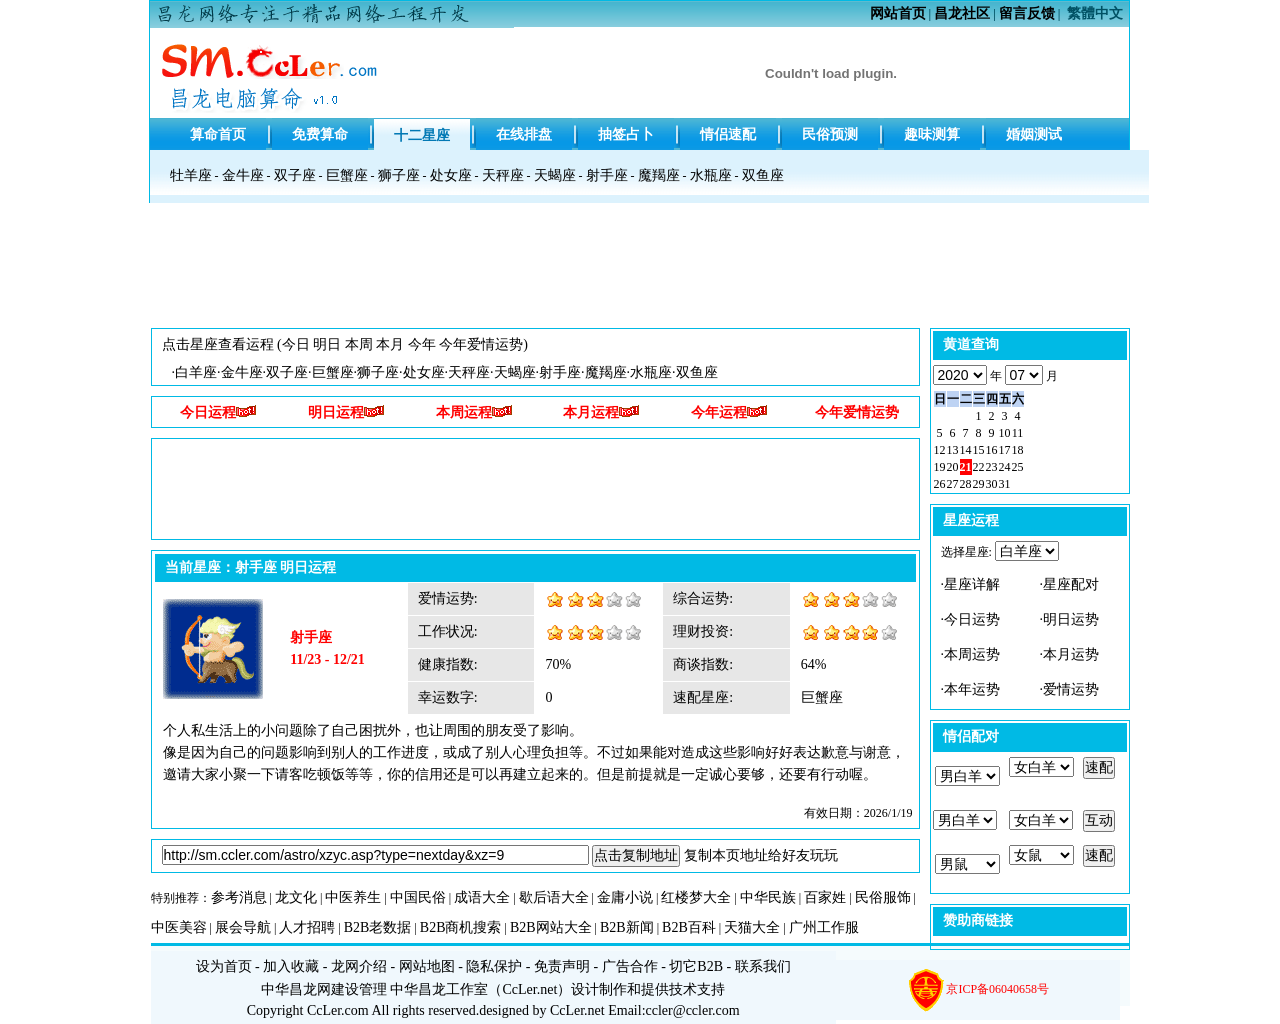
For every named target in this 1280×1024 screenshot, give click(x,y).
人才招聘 (307, 927)
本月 (390, 344)
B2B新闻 (627, 927)
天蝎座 (555, 175)
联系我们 (763, 966)
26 (940, 484)
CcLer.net (529, 989)
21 (966, 467)
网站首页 (898, 13)
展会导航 (243, 927)
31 (1005, 484)
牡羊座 (191, 175)
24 (1005, 467)
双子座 (295, 175)
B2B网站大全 (551, 927)
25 (1018, 467)
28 (966, 484)
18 (1018, 450)
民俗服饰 (883, 897)
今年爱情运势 (481, 344)
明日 (327, 344)
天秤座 (503, 175)
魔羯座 (659, 175)
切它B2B (696, 966)
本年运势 (972, 689)
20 (953, 467)
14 (966, 450)
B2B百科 (689, 927)
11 (1018, 433)
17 (1005, 450)
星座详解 (972, 584)
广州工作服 (824, 927)
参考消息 (239, 897)
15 (979, 450)
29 (979, 484)
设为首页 (224, 966)
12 (940, 450)
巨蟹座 (347, 175)
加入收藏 (291, 966)
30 (992, 484)
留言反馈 (1027, 13)
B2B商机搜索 (461, 927)
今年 (422, 344)
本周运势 (972, 654)
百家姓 (825, 897)
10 (1005, 433)
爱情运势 (1071, 689)
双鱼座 (763, 175)
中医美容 (179, 927)
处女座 (451, 175)
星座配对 (1071, 584)
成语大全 (482, 897)
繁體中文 (1095, 13)
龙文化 (296, 897)
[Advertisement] (640, 271)
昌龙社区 (962, 13)
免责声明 (562, 966)
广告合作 (630, 966)
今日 (296, 344)
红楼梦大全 (696, 897)
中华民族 (768, 897)
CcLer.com (338, 1010)
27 (953, 484)
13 (953, 450)
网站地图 (427, 966)
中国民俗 (418, 897)
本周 (359, 344)
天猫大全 (752, 927)
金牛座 (243, 175)
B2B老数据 (378, 927)
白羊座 (196, 372)
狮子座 (399, 175)
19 (940, 467)
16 (992, 450)
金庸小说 (625, 897)
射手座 (607, 175)
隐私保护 (494, 966)
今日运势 (972, 619)
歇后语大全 (554, 897)
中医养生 (353, 897)
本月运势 (1071, 654)
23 (992, 467)
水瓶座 (711, 175)
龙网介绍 (359, 966)
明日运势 (1071, 619)
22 (979, 467)
